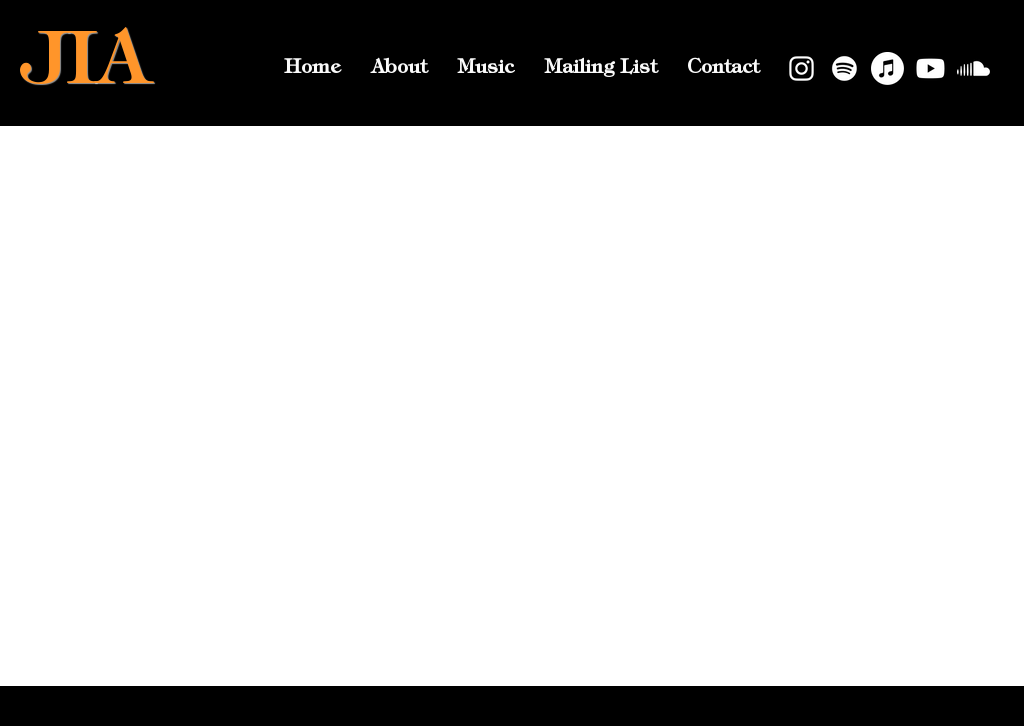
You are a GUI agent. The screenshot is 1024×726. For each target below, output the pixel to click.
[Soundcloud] (973, 68)
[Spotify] (844, 68)
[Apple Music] (887, 68)
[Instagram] (801, 68)
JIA (86, 65)
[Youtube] (930, 68)
